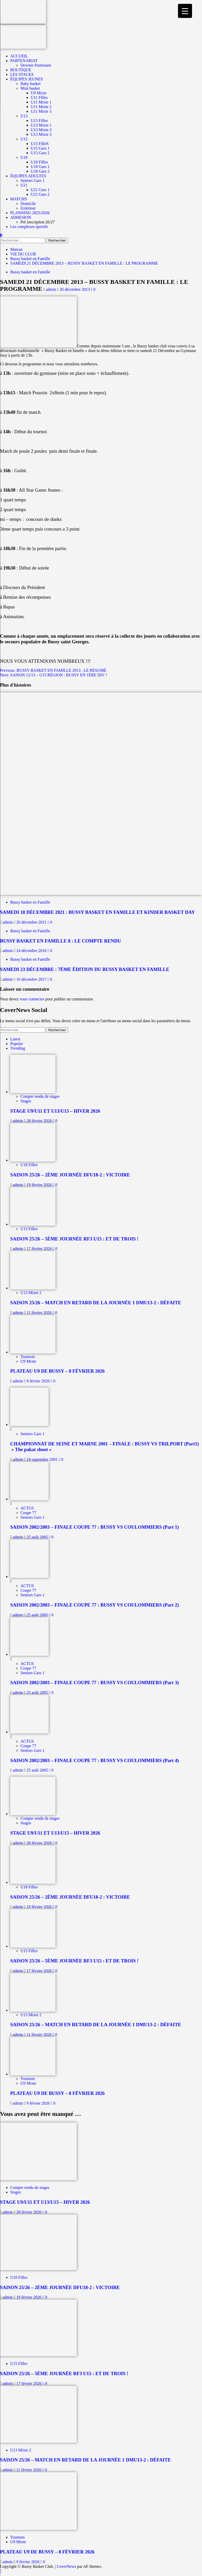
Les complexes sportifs (29, 226)
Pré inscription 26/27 (37, 222)
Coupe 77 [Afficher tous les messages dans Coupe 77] (28, 1513)
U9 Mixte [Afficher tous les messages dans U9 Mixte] (28, 1361)
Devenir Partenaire (35, 65)
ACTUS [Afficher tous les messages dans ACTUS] (27, 1508)
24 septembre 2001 (43, 1459)
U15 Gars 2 (40, 153)
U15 (24, 139)
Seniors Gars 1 (32, 180)
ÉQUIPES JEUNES (26, 79)
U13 (24, 116)
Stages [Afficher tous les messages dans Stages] (25, 1101)
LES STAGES (22, 74)
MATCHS (18, 199)
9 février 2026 (39, 1381)
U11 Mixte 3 (41, 111)
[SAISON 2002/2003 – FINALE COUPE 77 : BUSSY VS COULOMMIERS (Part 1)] (29, 1499)
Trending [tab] (17, 1048)
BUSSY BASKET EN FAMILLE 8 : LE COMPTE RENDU (60, 941)
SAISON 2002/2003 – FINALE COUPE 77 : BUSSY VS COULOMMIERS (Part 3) (94, 1682)
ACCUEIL (19, 56)
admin (51, 289)
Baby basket (30, 83)
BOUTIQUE (20, 70)
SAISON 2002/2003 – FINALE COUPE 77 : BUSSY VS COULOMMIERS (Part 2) (94, 1605)
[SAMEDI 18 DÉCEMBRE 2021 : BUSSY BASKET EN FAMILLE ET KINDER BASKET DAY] (101, 893)
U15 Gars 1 (40, 148)
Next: (53, 675)
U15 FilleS (40, 143)
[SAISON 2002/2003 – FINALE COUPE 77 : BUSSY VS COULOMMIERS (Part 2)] (29, 1576)
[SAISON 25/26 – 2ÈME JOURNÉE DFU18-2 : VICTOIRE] (32, 1160)
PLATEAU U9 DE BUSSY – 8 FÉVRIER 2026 (57, 1371)
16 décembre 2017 (32, 979)
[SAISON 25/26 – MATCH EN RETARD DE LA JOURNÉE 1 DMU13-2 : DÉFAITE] (32, 1288)
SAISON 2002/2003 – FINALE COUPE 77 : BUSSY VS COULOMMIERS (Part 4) (94, 1760)
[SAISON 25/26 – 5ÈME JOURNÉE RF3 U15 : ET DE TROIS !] (32, 1224)
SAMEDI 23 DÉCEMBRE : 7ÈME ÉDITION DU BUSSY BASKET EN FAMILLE (84, 969)
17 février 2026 (40, 1248)
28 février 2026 (40, 1121)
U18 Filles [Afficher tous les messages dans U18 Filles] (29, 1165)
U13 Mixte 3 (41, 134)
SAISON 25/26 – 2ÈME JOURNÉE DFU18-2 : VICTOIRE (70, 1174)
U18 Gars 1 (40, 166)
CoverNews (66, 2566)
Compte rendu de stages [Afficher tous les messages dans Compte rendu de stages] (40, 1096)
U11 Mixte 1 (41, 102)
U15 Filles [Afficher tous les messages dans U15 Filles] (29, 1229)
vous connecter (32, 999)
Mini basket (30, 88)
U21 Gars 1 (40, 190)
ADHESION (20, 217)
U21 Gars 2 (40, 194)
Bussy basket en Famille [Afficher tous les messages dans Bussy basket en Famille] (30, 272)
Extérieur (28, 208)
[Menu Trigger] (185, 11)
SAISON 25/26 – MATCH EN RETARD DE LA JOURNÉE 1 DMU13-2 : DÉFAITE (95, 1302)
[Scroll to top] (1, 2571)
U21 (24, 185)
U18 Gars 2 (40, 171)
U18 (24, 157)
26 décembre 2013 (75, 289)
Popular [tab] (16, 1043)
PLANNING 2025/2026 (30, 213)
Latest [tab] (15, 1039)
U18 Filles (39, 162)
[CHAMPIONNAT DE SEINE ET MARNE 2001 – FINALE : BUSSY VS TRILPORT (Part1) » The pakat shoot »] (29, 1424)
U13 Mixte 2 (41, 130)
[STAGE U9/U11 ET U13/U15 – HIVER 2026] (32, 1092)
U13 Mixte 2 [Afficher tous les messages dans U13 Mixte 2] (30, 1292)
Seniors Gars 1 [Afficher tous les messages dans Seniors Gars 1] (32, 1434)
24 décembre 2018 (32, 950)
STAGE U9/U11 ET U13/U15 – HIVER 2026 (55, 1111)
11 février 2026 (40, 1312)
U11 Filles (39, 97)
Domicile (28, 203)
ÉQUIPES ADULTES (28, 176)
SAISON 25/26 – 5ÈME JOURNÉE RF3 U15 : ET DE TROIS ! (74, 1239)
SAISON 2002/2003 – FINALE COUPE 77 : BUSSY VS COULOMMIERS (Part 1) (94, 1527)
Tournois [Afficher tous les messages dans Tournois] (27, 1356)
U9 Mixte (39, 93)
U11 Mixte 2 (41, 107)
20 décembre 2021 (32, 922)
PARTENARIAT (24, 60)
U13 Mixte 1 (41, 125)
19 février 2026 (40, 1185)
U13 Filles (39, 120)
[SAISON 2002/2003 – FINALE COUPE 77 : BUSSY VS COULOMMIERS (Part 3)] (29, 1654)
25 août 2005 (38, 1537)
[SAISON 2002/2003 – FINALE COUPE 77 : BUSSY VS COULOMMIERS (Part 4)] (29, 1732)
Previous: (53, 670)
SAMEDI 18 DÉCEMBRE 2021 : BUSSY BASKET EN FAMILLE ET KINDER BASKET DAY (97, 912)
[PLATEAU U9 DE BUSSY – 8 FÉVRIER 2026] (32, 1352)
